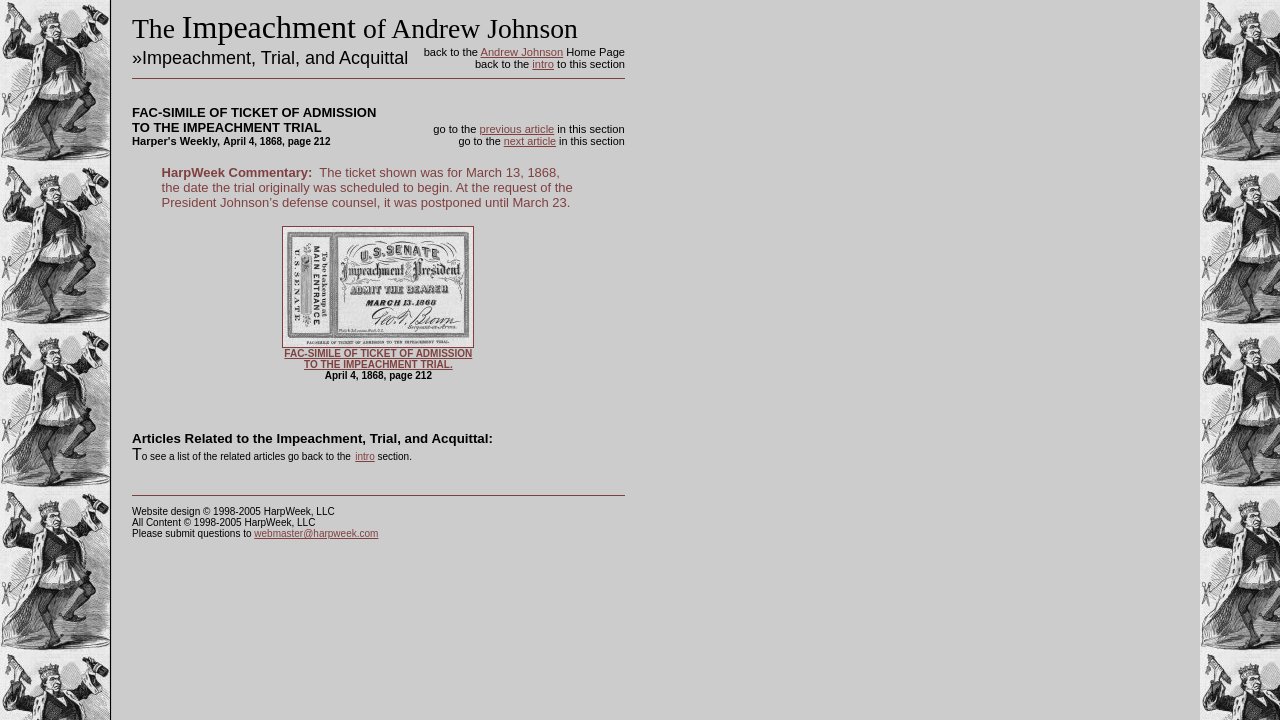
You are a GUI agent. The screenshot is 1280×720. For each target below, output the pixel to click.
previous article (517, 129)
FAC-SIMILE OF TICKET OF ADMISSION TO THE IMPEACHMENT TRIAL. (378, 359)
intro (543, 64)
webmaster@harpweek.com (316, 533)
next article (530, 141)
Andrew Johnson (521, 52)
